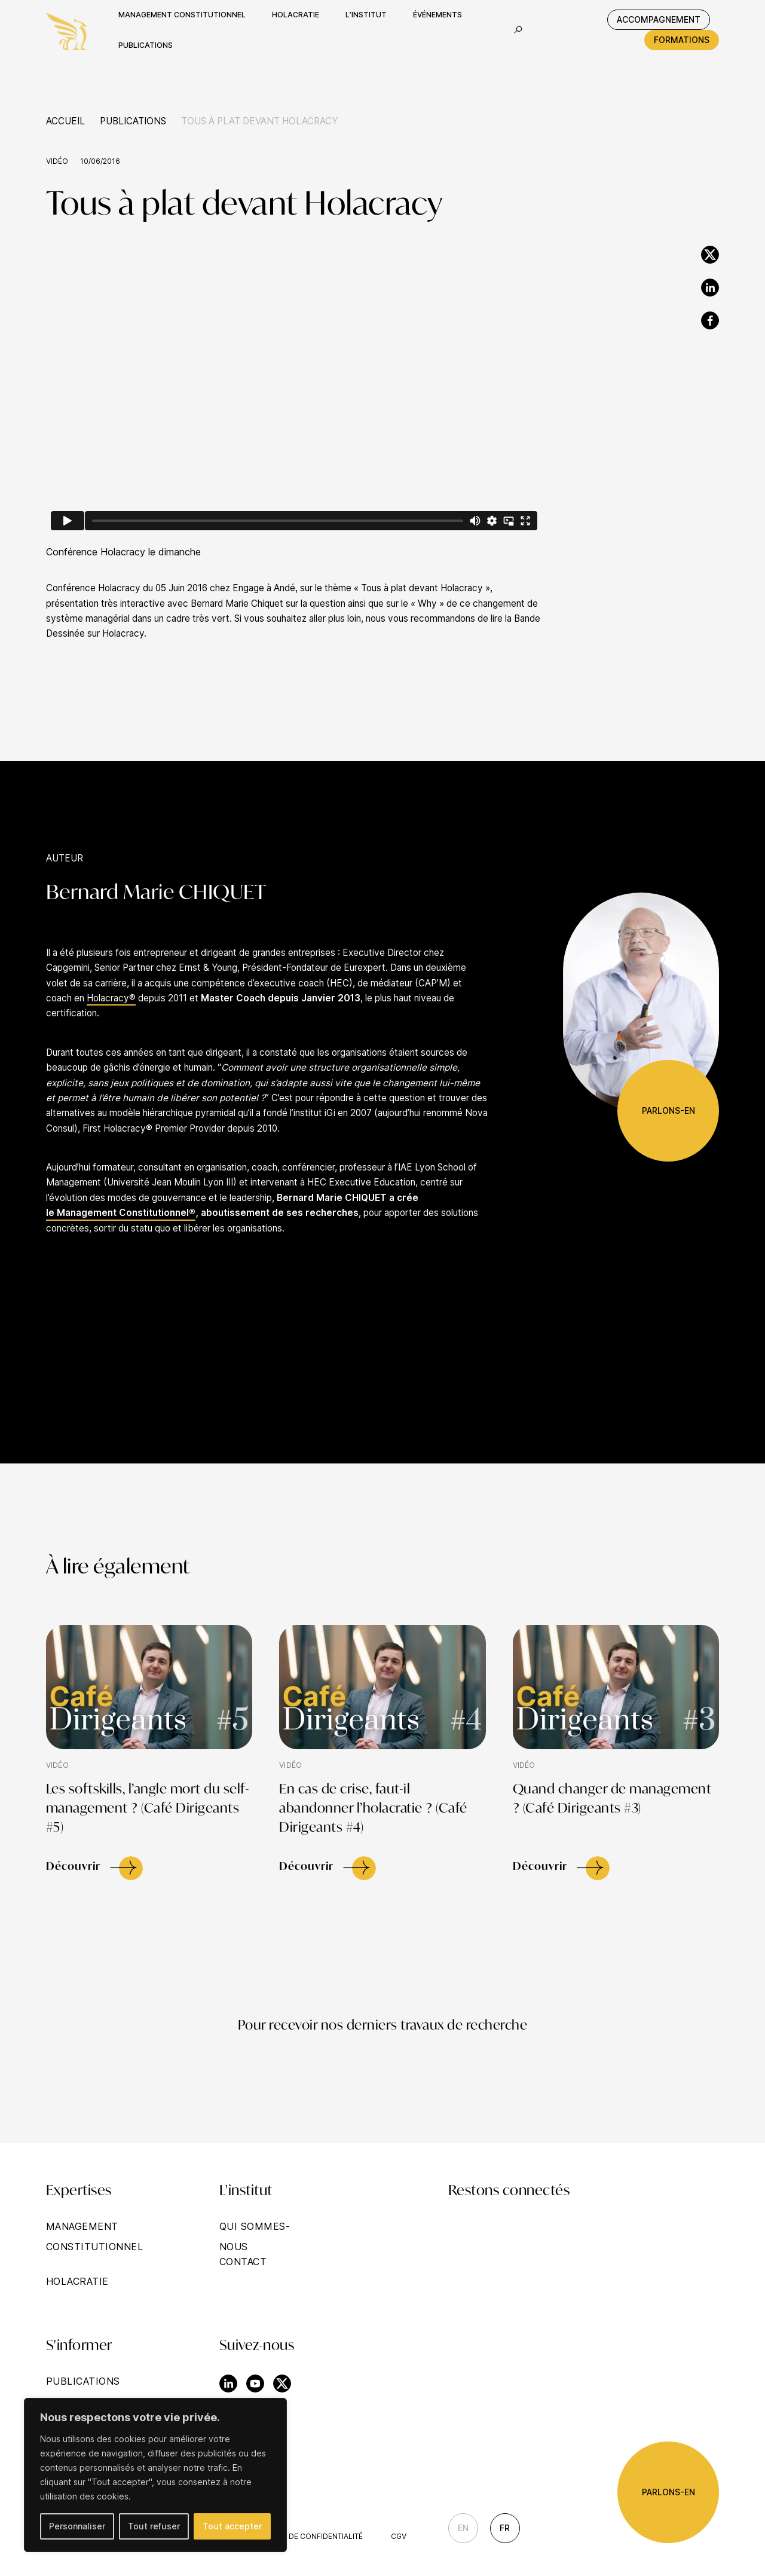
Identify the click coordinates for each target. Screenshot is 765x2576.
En (463, 2528)
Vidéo (57, 161)
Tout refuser (154, 2526)
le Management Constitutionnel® (120, 1212)
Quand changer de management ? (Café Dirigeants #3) (612, 1799)
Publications (133, 121)
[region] (155, 2475)
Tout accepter (232, 2526)
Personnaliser (77, 2526)
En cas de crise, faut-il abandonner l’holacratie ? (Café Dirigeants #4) (373, 1809)
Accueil (65, 121)
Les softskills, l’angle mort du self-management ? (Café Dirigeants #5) (148, 1809)
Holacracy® (111, 998)
